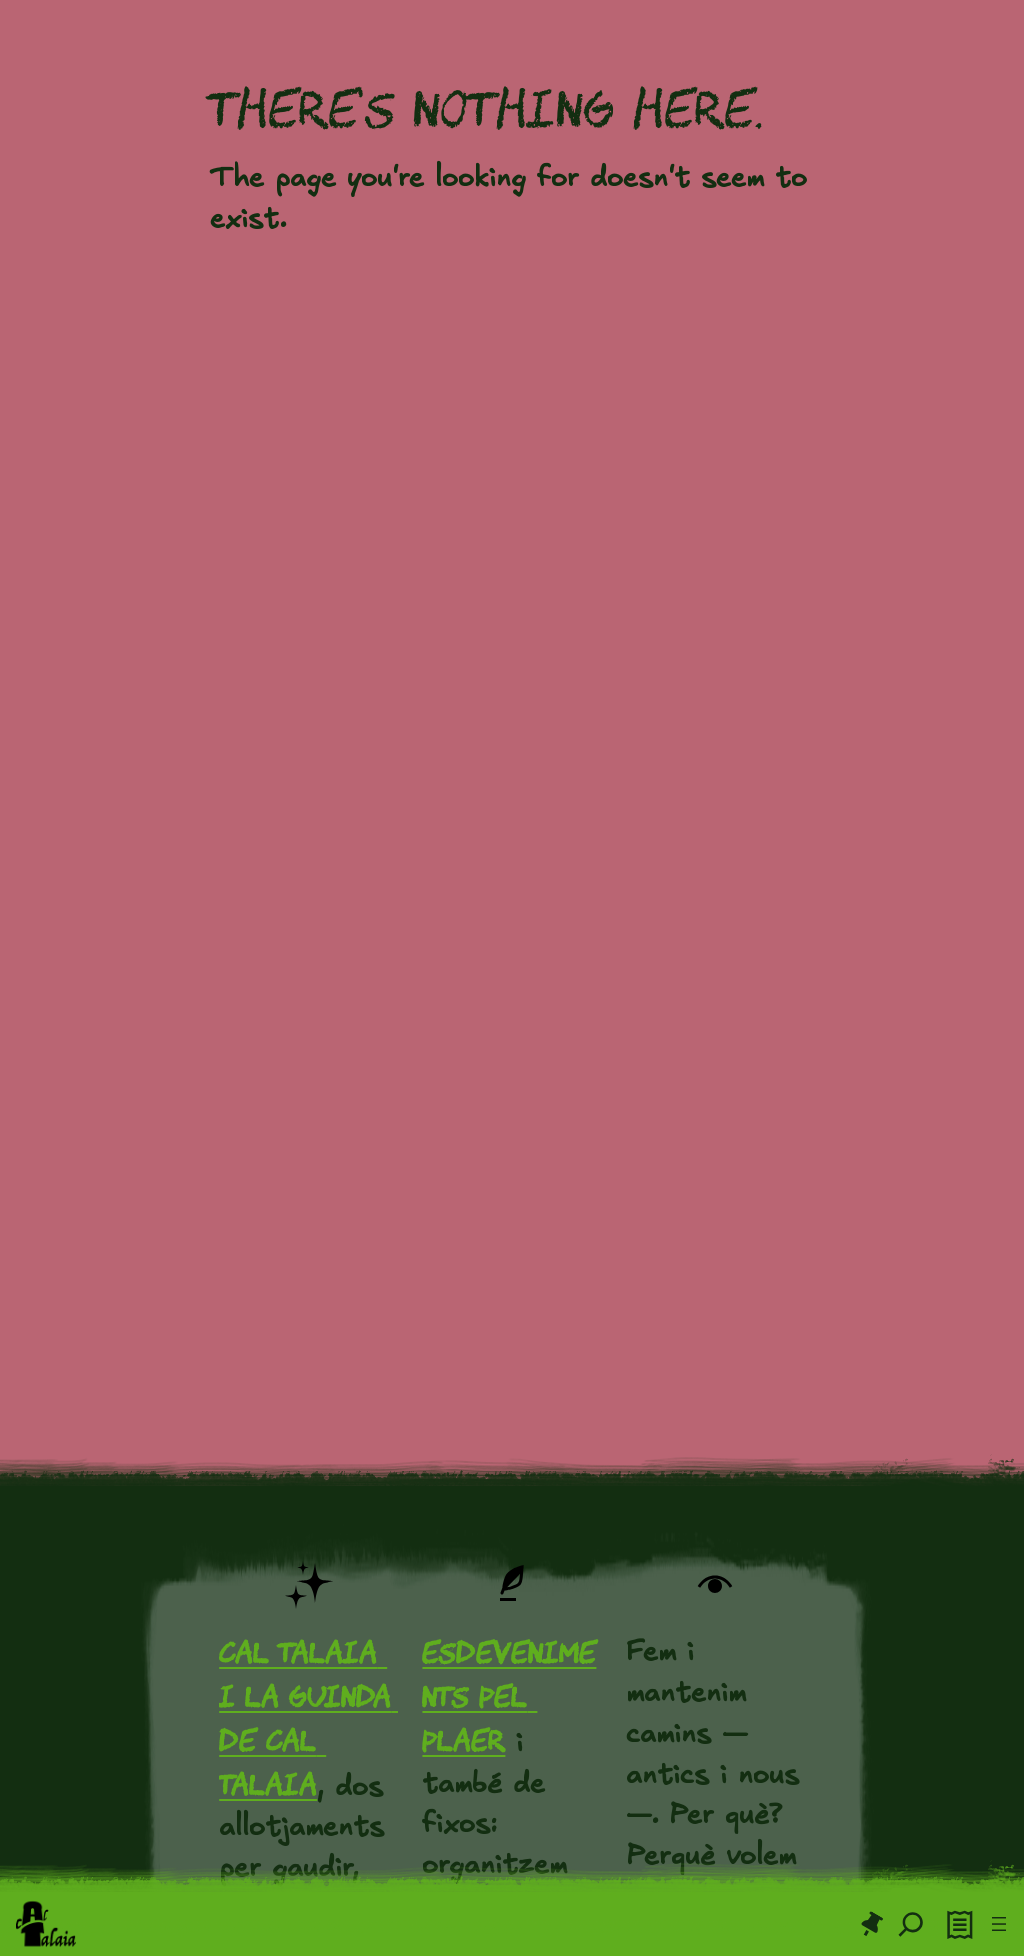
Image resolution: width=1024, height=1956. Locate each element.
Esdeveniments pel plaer (509, 1696)
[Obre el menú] (999, 1924)
